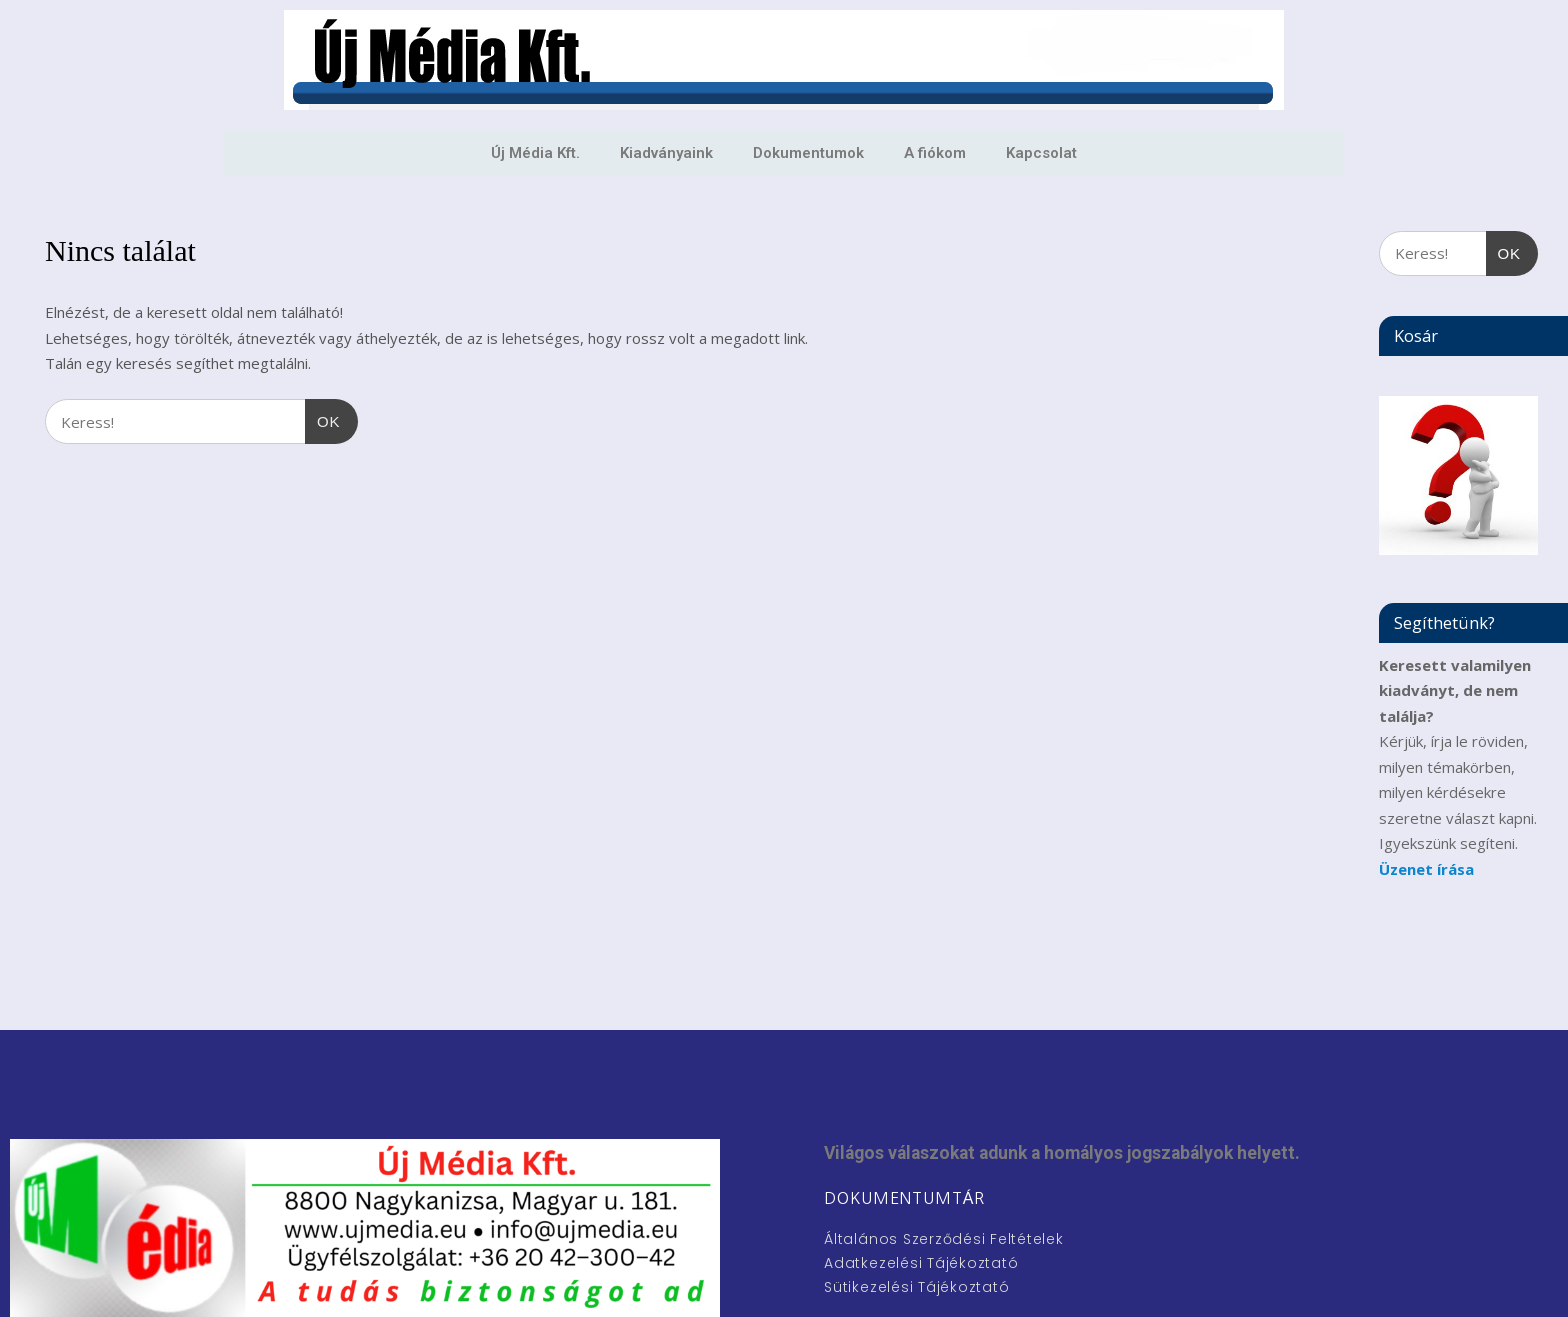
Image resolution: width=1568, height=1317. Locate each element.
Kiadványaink (666, 153)
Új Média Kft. (535, 153)
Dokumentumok (808, 153)
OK (323, 414)
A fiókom (935, 153)
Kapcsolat (1041, 153)
